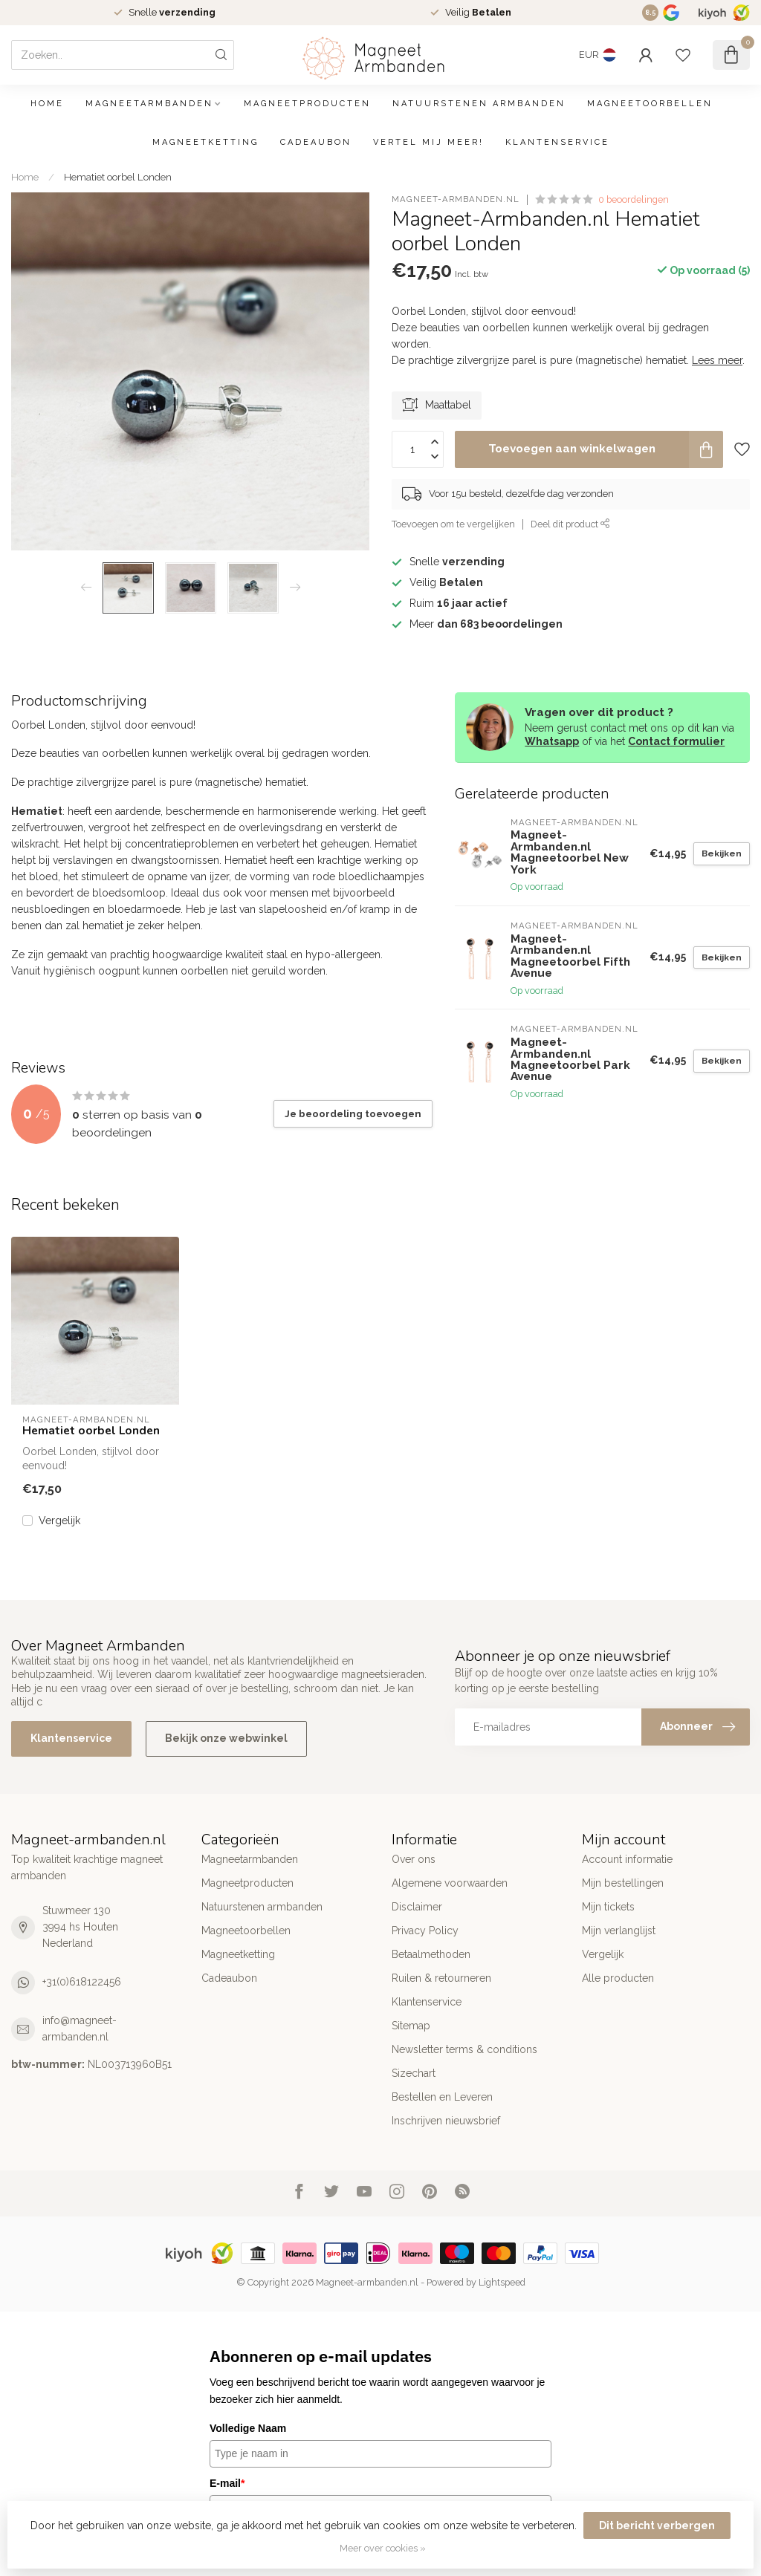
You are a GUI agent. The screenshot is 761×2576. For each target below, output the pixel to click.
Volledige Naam (248, 2428)
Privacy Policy (425, 1930)
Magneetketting (205, 142)
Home (47, 103)
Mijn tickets (608, 1907)
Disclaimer (417, 1907)
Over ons (413, 1859)
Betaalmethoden (431, 1954)
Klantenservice (557, 142)
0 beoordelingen (633, 199)
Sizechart (413, 2073)
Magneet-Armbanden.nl (455, 199)
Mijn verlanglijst (618, 1930)
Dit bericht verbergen (657, 2525)
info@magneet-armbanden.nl (79, 2028)
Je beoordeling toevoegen (353, 1113)
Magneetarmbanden (149, 103)
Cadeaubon (316, 142)
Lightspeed (502, 2282)
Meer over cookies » (383, 2548)
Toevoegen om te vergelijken (453, 524)
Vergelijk (59, 1520)
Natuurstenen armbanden (479, 103)
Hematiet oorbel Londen (118, 177)
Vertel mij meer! (428, 142)
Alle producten (618, 1978)
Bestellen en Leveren (442, 2097)
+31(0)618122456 (81, 1982)
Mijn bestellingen (623, 1883)
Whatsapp (552, 741)
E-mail (227, 2483)
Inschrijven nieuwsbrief (446, 2121)
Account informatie (627, 1859)
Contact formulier (676, 741)
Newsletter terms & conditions (464, 2049)
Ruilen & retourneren (441, 1978)
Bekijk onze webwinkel (226, 1738)
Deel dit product (570, 524)
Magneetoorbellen (650, 103)
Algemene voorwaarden (450, 1883)
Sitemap (411, 2026)
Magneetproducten (307, 103)
